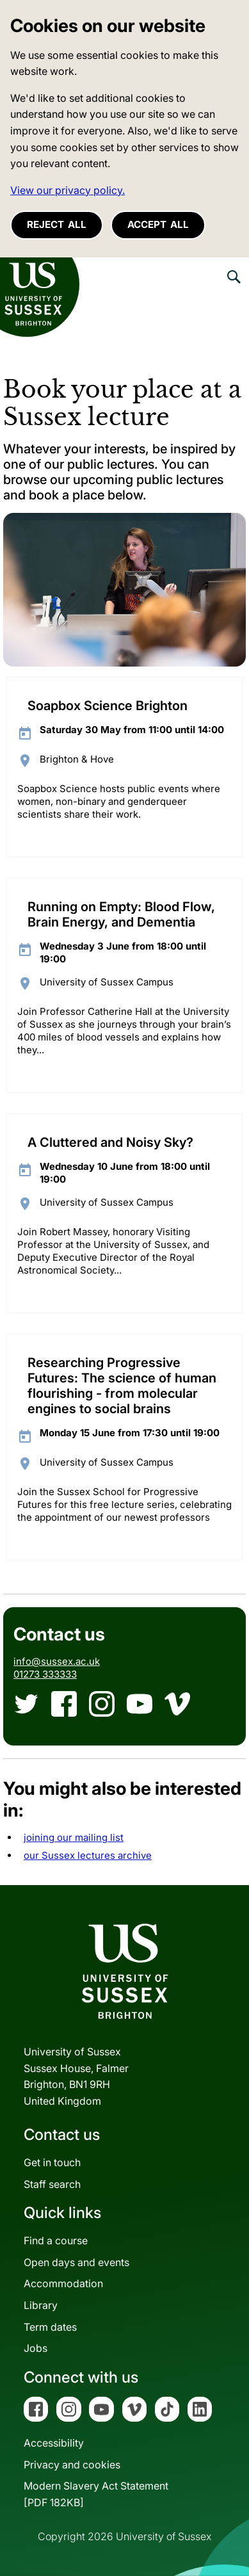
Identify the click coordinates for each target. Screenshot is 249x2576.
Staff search (52, 2184)
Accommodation (63, 2283)
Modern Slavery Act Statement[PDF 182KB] (96, 2494)
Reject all (56, 224)
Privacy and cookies (72, 2464)
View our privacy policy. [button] (67, 190)
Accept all (158, 224)
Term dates (50, 2327)
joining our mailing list (74, 1837)
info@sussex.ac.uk (56, 1661)
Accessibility (54, 2442)
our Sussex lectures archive (88, 1855)
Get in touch (52, 2162)
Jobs (35, 2348)
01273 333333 (45, 1674)
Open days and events (76, 2262)
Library (41, 2305)
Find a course (56, 2240)
